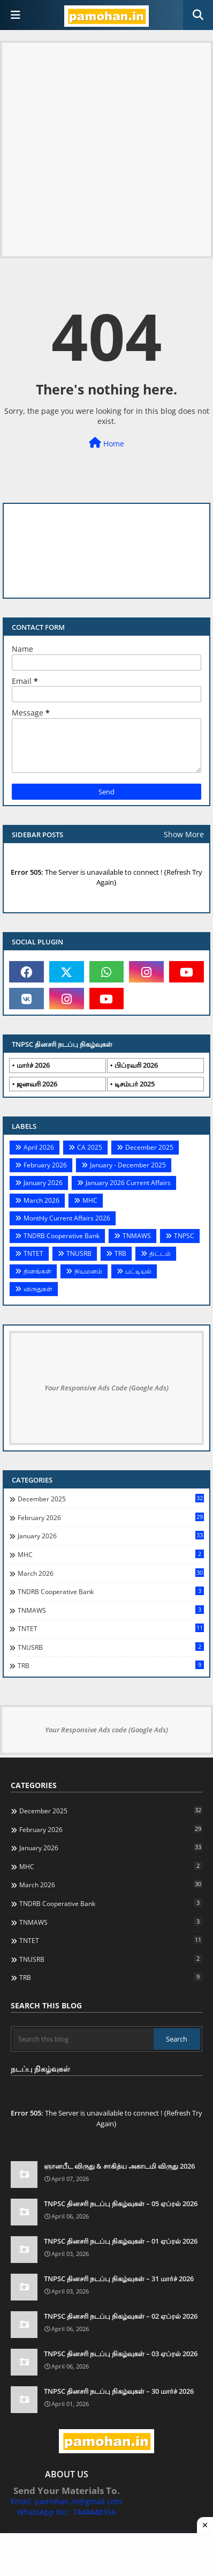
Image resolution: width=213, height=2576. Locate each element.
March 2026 (41, 1200)
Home (106, 443)
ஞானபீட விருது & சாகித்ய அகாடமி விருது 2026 (119, 2166)
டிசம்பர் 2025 (135, 1084)
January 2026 (43, 1182)
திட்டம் (160, 1253)
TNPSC (184, 1235)
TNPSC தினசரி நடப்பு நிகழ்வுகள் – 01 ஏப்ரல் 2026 (120, 2241)
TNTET (33, 1253)
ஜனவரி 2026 (37, 1084)
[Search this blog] (83, 2039)
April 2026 (39, 1147)
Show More (184, 834)
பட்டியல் (138, 1271)
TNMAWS (137, 1235)
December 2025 (149, 1147)
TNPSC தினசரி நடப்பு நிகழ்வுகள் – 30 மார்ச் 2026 (119, 2391)
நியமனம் (88, 1271)
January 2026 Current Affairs (128, 1182)
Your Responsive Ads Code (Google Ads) (106, 1388)
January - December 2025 (128, 1165)
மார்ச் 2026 (33, 1065)
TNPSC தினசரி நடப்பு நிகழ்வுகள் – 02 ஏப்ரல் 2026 (120, 2316)
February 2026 (45, 1165)
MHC (89, 1200)
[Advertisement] (106, 149)
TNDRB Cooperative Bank (62, 1235)
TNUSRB (79, 1253)
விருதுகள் (38, 1288)
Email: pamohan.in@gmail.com (66, 2501)
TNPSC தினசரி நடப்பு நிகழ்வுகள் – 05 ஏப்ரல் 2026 (120, 2203)
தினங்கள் (37, 1271)
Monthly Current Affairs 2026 (67, 1218)
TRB (120, 1253)
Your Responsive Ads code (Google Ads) (106, 1729)
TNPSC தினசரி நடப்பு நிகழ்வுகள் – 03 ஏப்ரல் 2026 (120, 2353)
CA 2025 (89, 1147)
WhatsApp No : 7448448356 (66, 2512)
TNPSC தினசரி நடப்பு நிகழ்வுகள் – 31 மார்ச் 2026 (119, 2278)
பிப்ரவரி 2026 (136, 1065)
